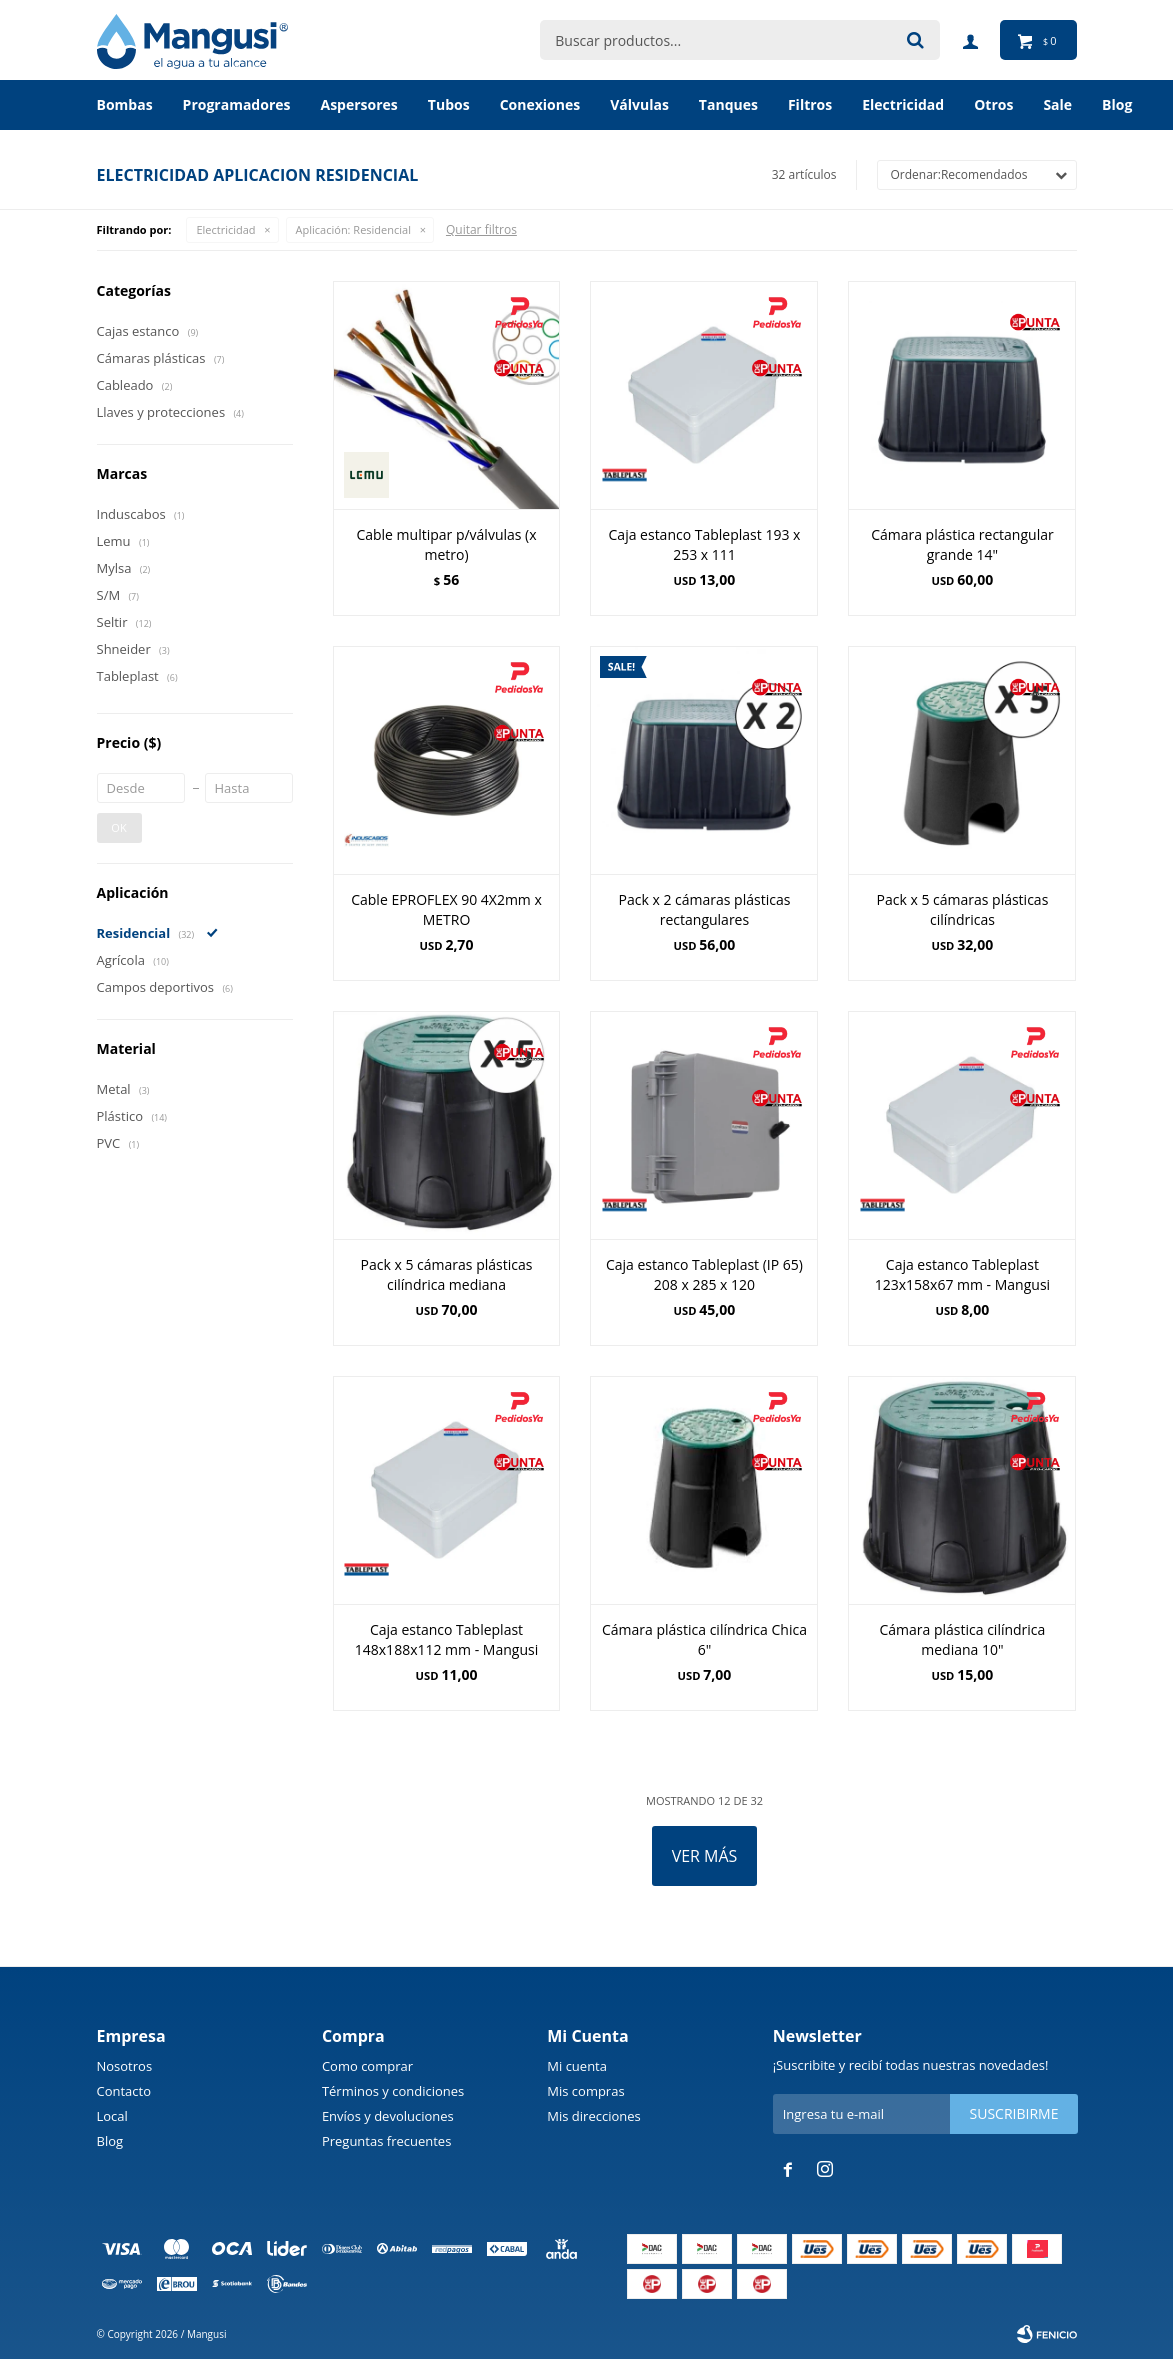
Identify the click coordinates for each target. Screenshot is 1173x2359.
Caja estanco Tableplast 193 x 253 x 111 (705, 544)
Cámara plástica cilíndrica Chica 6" (704, 1639)
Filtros (810, 104)
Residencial (353, 229)
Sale (1057, 104)
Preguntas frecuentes (386, 2141)
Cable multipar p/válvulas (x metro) (446, 544)
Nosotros (125, 2066)
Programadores (237, 104)
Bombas (125, 104)
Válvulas (639, 104)
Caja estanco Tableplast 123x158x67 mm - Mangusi (962, 1274)
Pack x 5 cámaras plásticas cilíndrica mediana (447, 1274)
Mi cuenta (577, 2066)
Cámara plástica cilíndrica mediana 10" (962, 1639)
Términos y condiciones (393, 2091)
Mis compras (585, 2091)
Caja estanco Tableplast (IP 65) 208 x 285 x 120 (704, 1274)
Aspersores (358, 104)
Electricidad (903, 104)
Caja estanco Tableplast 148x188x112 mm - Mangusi (446, 1639)
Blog (110, 2141)
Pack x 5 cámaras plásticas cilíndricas (963, 909)
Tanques (728, 104)
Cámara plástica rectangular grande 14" (962, 544)
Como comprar (367, 2066)
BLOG (1117, 104)
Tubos (449, 104)
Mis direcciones (593, 2116)
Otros (993, 104)
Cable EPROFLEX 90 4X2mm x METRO (446, 909)
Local (112, 2116)
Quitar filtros (481, 229)
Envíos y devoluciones (388, 2116)
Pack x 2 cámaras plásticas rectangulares (705, 909)
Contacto (124, 2091)
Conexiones (540, 104)
